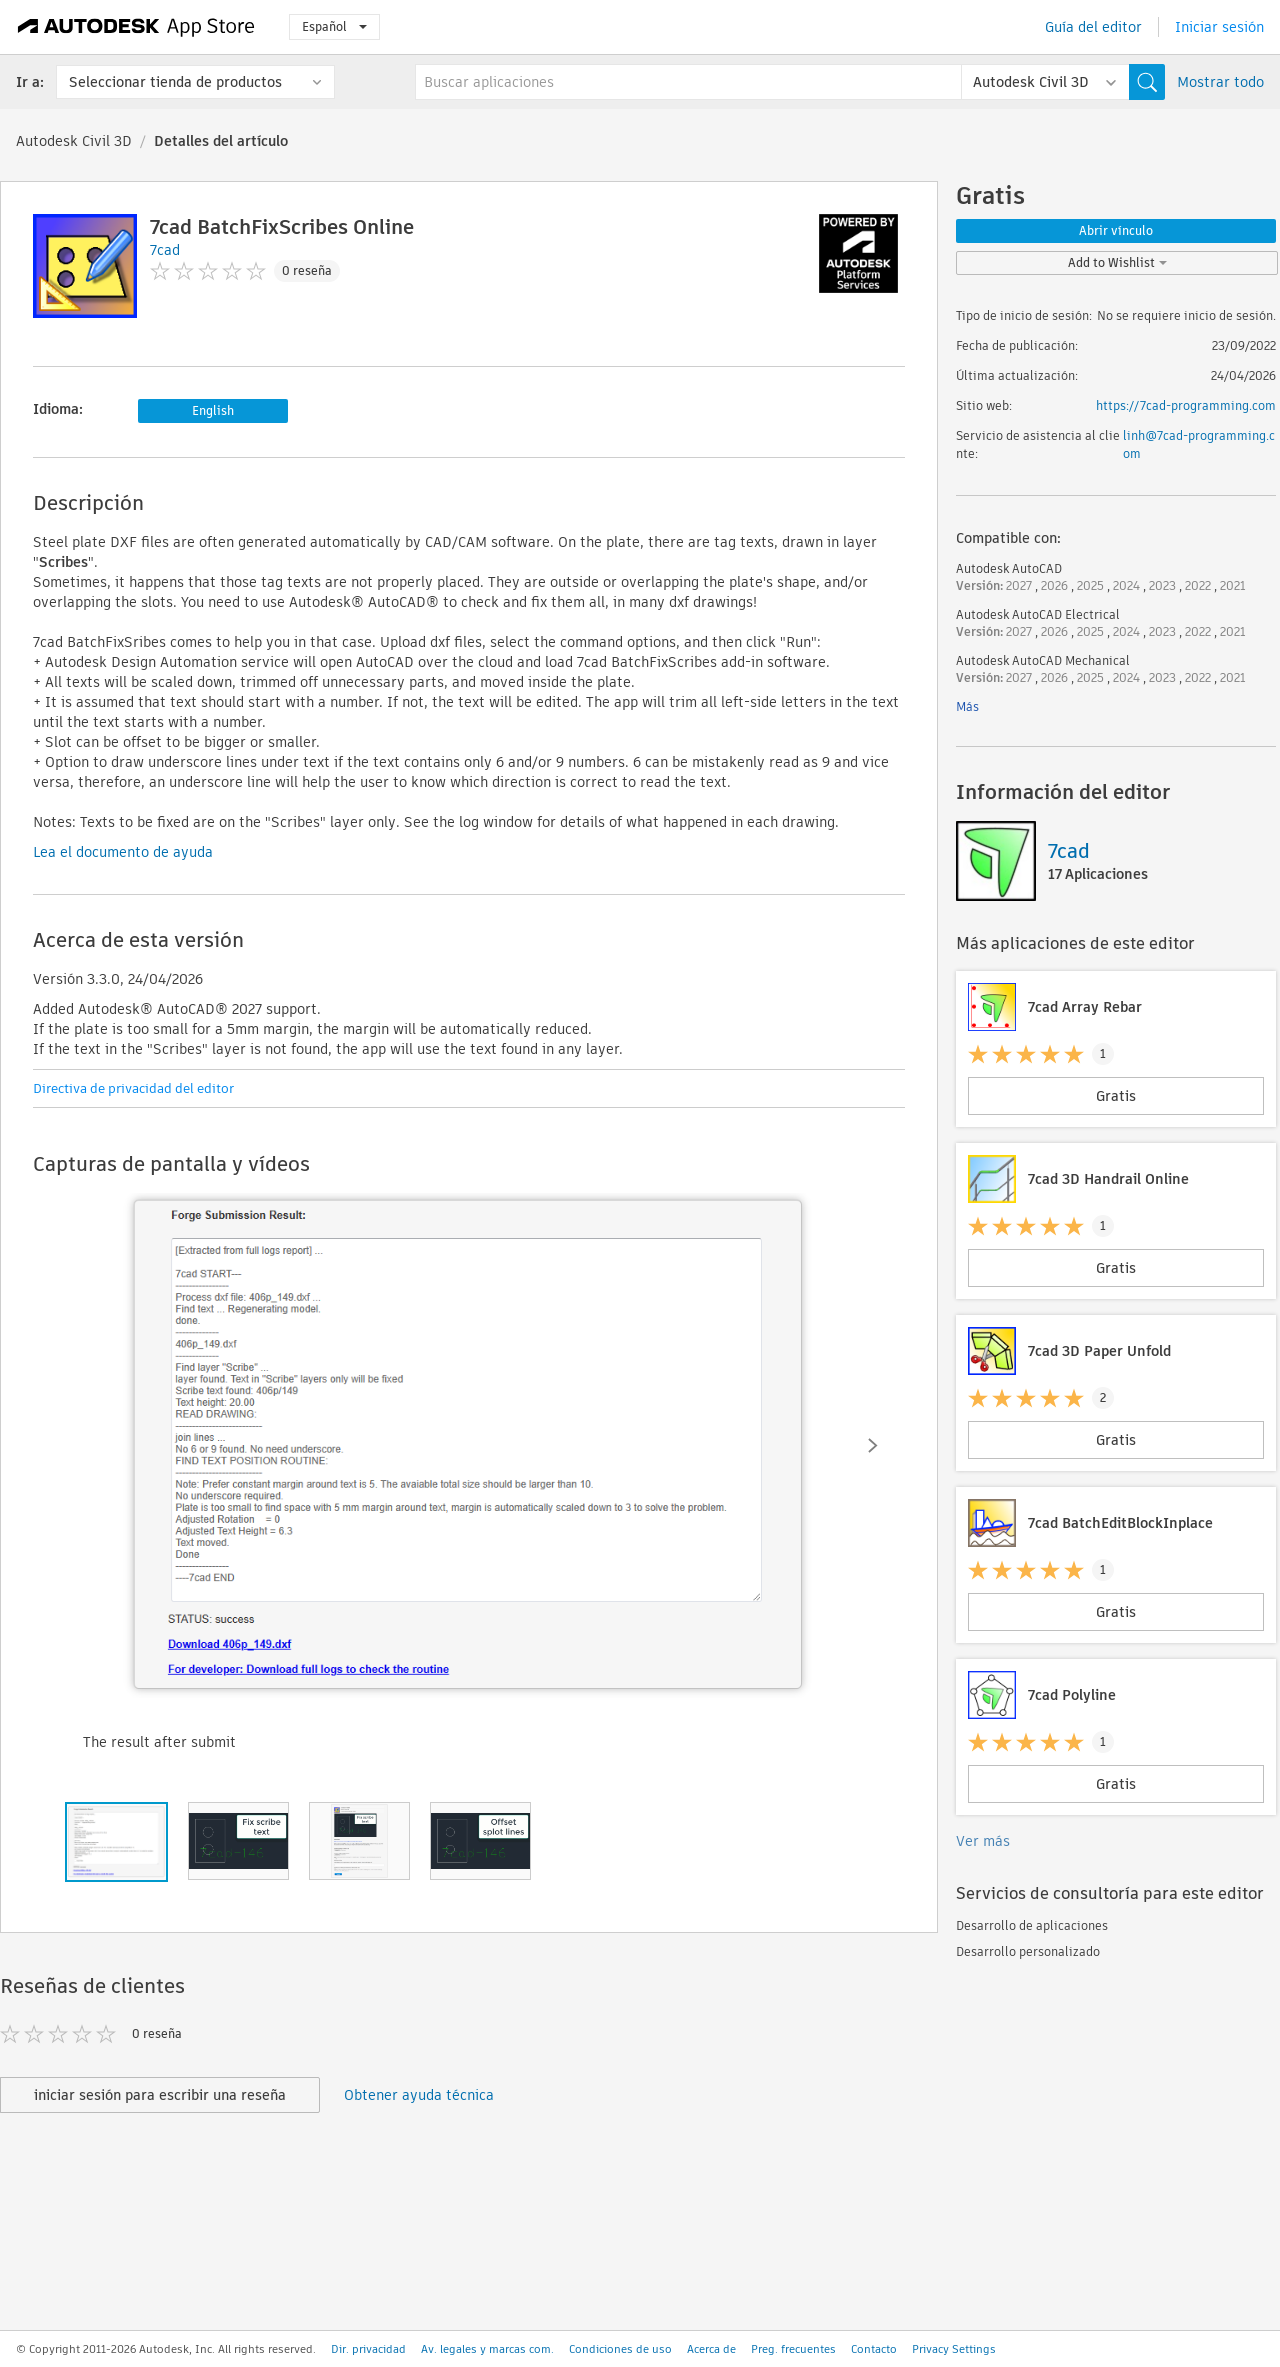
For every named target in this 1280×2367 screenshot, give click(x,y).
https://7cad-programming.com (1186, 405)
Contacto (874, 2349)
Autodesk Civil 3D (74, 141)
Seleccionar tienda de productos (175, 82)
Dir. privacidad (368, 2349)
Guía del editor (1093, 27)
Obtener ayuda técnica (419, 2095)
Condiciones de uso (620, 2349)
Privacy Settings (954, 2349)
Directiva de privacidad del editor (133, 1088)
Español (334, 26)
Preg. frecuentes (793, 2349)
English (213, 410)
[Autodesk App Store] (136, 27)
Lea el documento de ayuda (123, 852)
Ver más (983, 1841)
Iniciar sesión (1219, 27)
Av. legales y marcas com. (487, 2349)
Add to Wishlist (1117, 262)
